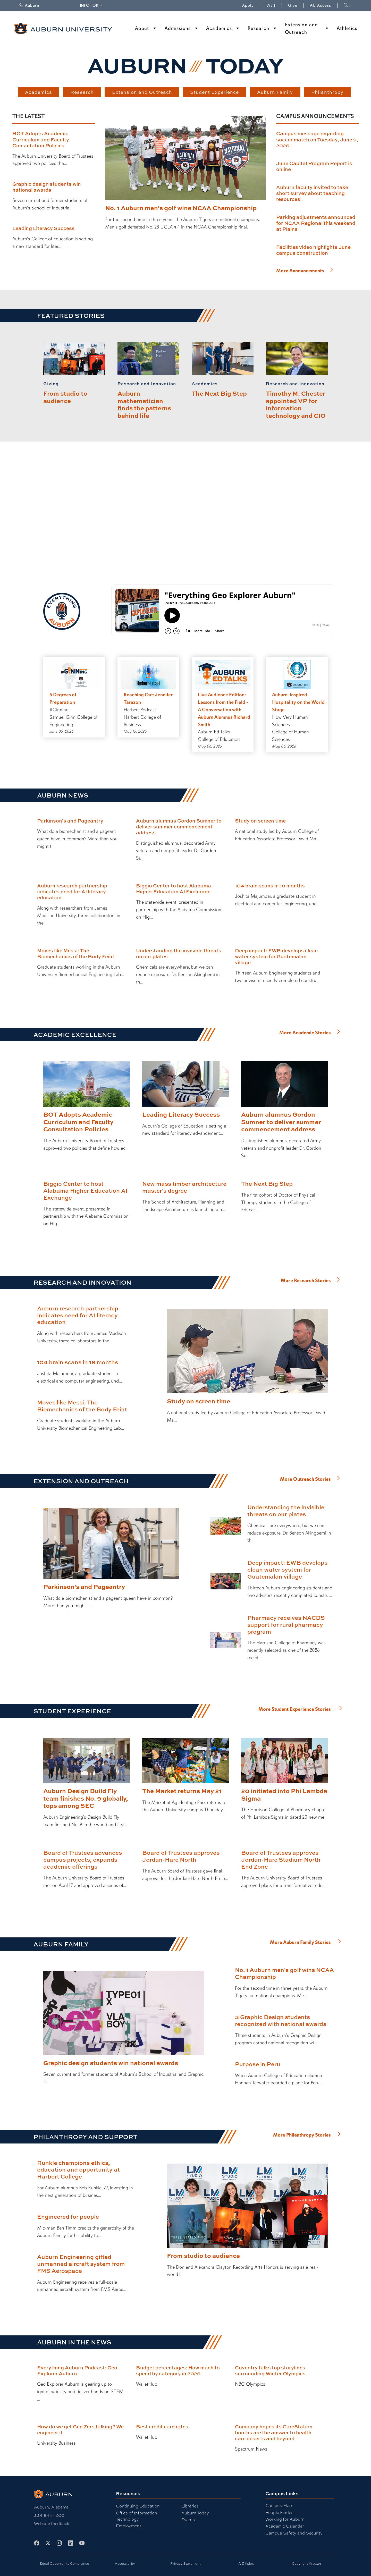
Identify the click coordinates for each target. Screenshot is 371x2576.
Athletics (347, 28)
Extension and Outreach (301, 28)
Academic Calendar (284, 2526)
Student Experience (214, 92)
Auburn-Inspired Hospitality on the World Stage (298, 702)
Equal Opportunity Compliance (64, 2563)
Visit (270, 5)
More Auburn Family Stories (300, 1942)
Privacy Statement (185, 2563)
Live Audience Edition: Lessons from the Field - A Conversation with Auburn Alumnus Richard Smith (224, 709)
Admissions (178, 28)
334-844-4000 (49, 2515)
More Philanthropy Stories (302, 2135)
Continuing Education (138, 2506)
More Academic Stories (305, 1033)
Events (188, 2519)
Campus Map (278, 2505)
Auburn (32, 5)
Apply (248, 5)
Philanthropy (327, 92)
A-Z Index (246, 2563)
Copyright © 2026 (306, 2563)
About (142, 28)
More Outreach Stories (305, 1479)
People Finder (279, 2512)
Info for (92, 5)
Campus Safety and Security (294, 2533)
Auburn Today (195, 2513)
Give (296, 5)
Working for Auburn (285, 2519)
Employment (128, 2526)
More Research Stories (306, 1280)
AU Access (320, 5)
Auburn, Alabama (51, 2507)
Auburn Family (275, 92)
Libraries (190, 2506)
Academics (219, 28)
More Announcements (300, 271)
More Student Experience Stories (294, 1709)
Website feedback (51, 2523)
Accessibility (125, 2563)
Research (258, 28)
